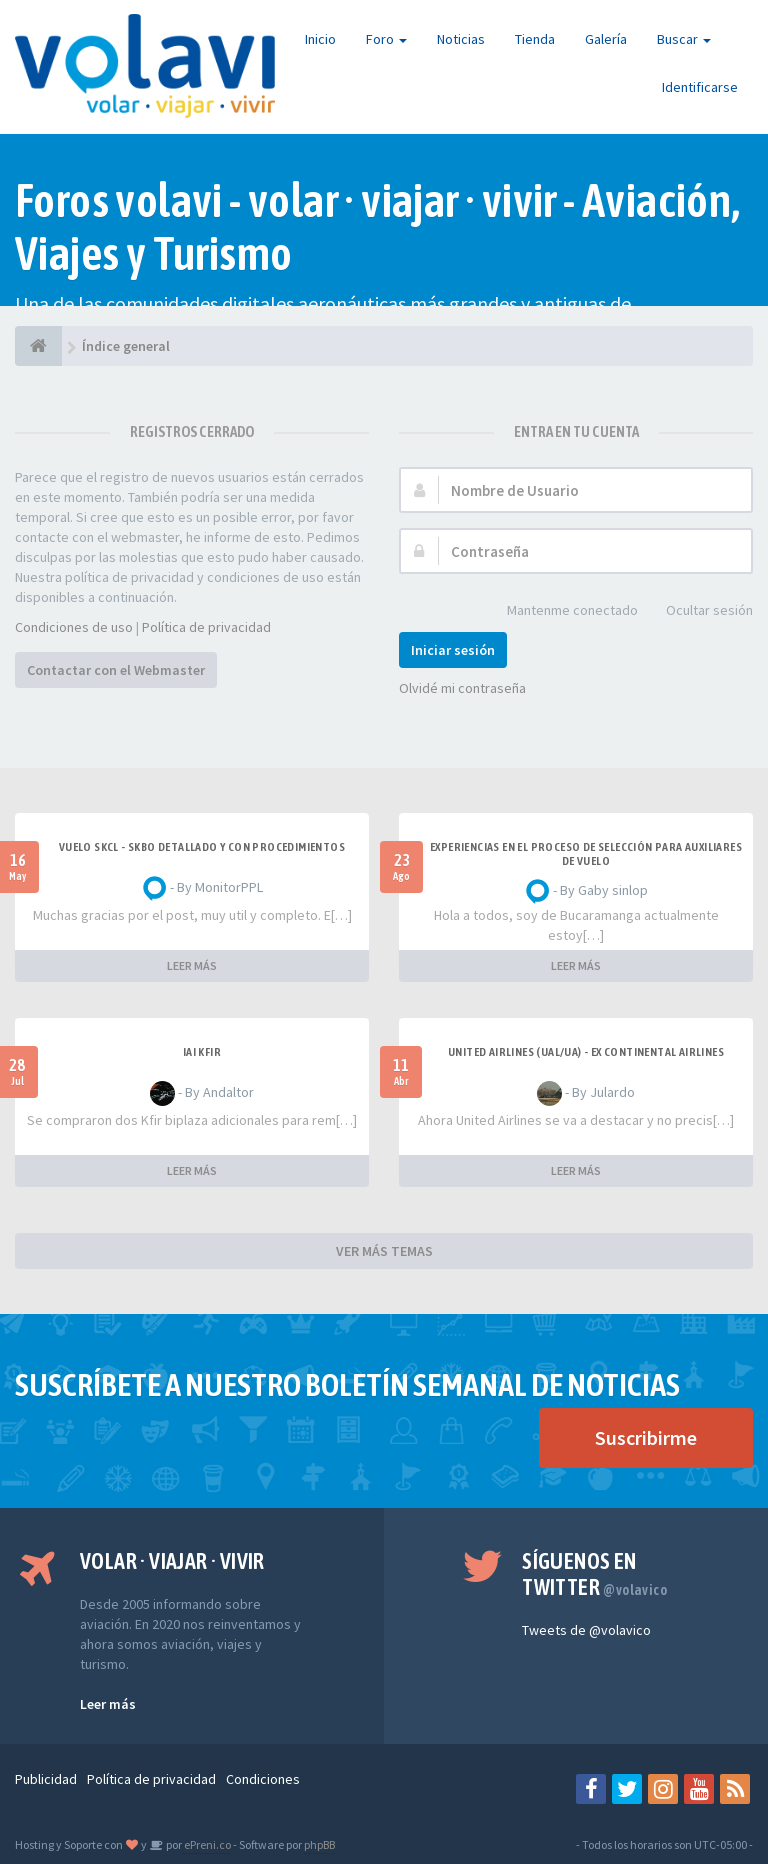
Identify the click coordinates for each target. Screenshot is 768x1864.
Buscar (684, 39)
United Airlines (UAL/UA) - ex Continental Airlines (586, 1052)
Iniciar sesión (453, 650)
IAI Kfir (202, 1052)
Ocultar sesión (698, 611)
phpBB (319, 1844)
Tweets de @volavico (586, 1630)
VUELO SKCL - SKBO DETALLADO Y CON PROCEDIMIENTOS (202, 847)
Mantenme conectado (561, 611)
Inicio (320, 39)
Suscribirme (646, 1437)
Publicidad (46, 1779)
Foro (386, 39)
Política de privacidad (206, 627)
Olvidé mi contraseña (462, 688)
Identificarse (700, 87)
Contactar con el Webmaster (116, 670)
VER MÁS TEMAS (384, 1251)
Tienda (535, 39)
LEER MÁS (192, 965)
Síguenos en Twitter (594, 1574)
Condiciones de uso (74, 627)
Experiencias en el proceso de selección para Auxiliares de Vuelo (586, 854)
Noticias (461, 39)
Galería (606, 39)
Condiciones (263, 1779)
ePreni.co (206, 1844)
